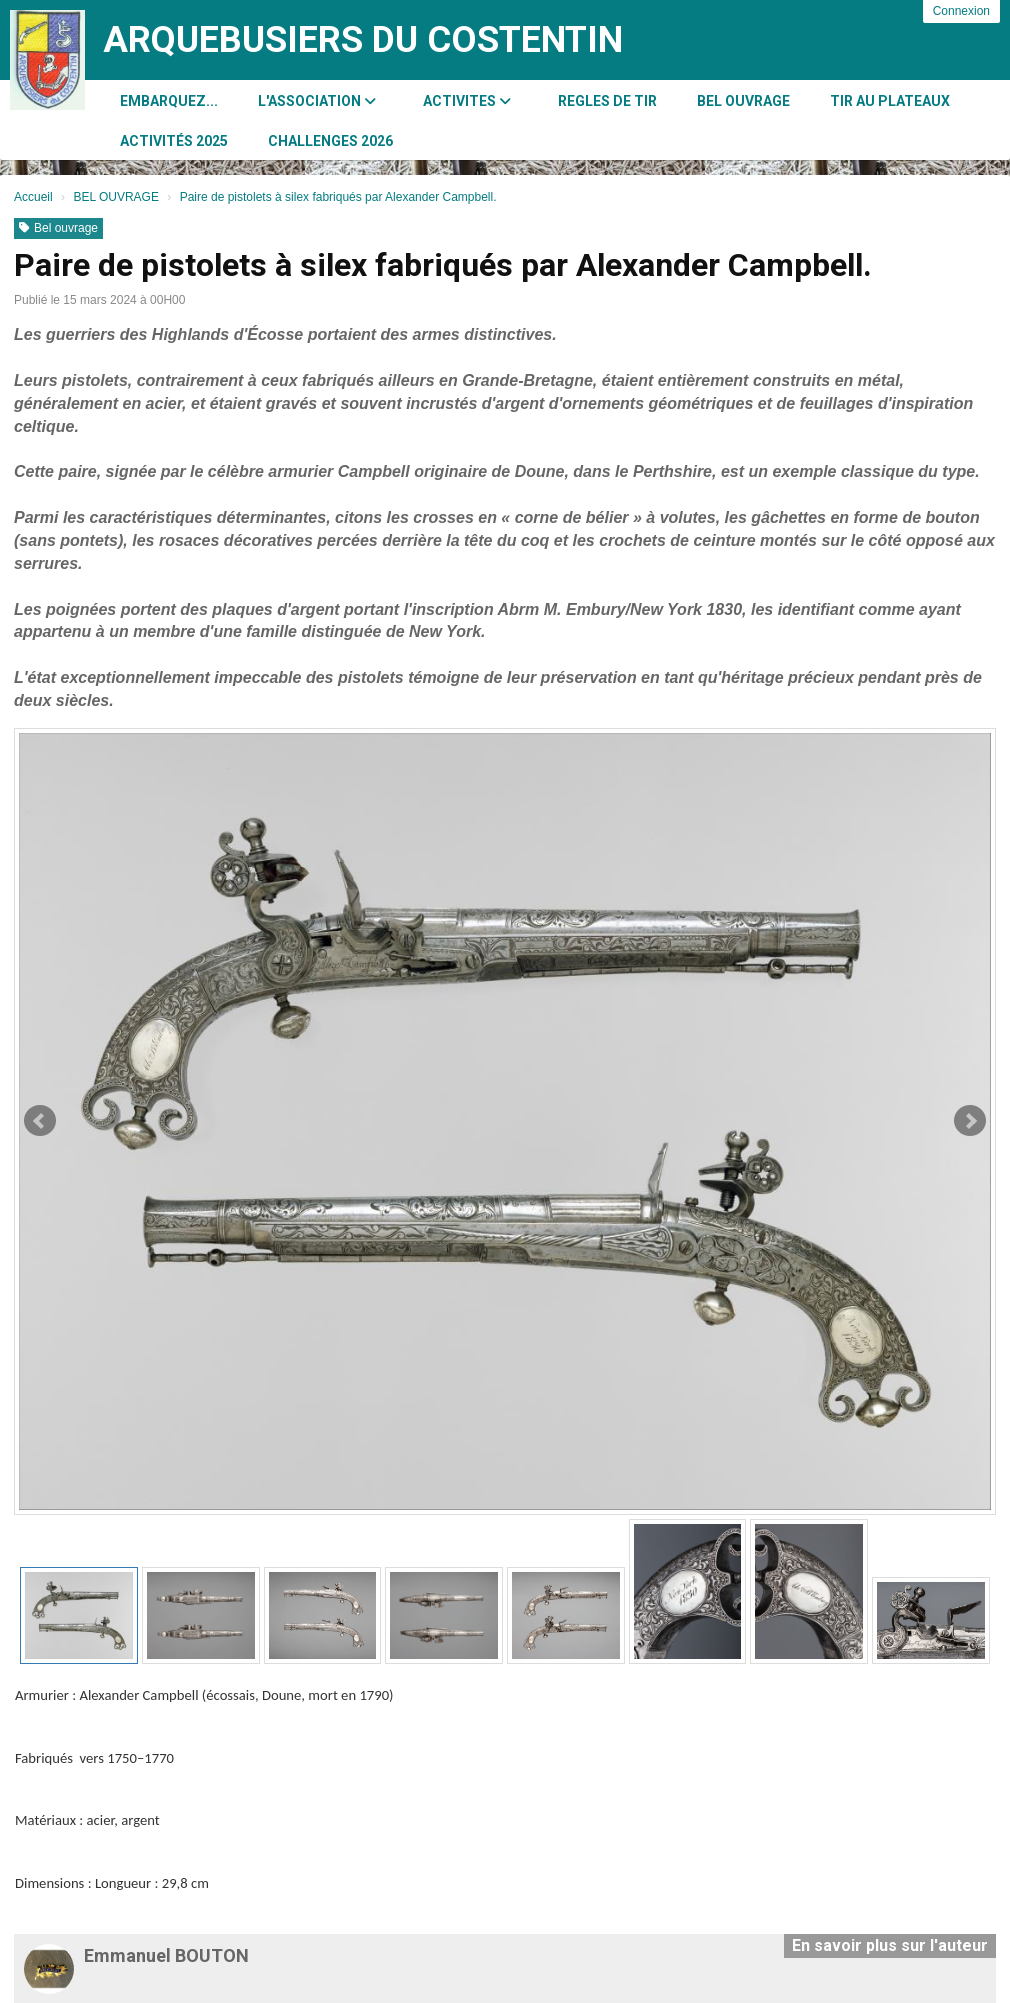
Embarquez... (169, 101)
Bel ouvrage (58, 228)
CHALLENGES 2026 (330, 141)
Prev (40, 1121)
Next (970, 1121)
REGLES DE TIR (607, 101)
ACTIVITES (467, 101)
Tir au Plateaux (890, 101)
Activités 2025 (174, 141)
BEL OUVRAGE (743, 101)
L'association (317, 101)
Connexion (961, 11)
